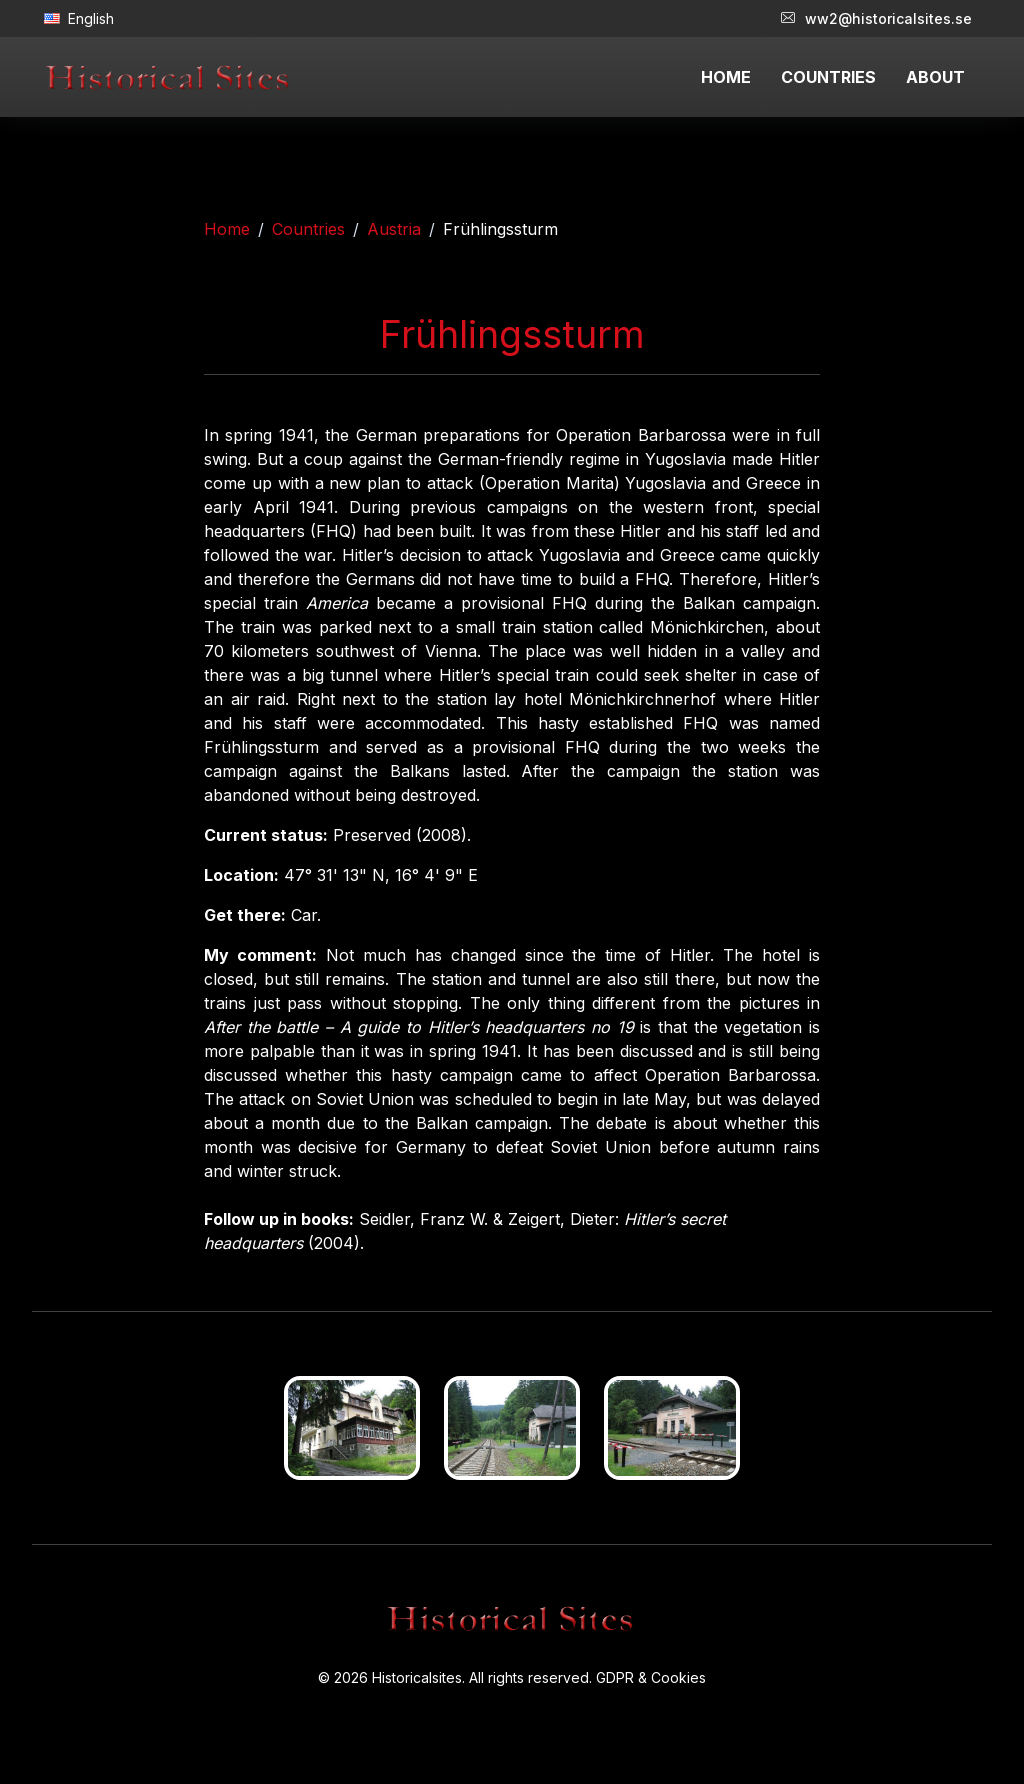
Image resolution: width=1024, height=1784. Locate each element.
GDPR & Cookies (651, 1677)
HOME (726, 77)
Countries (308, 229)
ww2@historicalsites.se (876, 18)
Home (227, 229)
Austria (394, 229)
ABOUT (935, 77)
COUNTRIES (828, 77)
